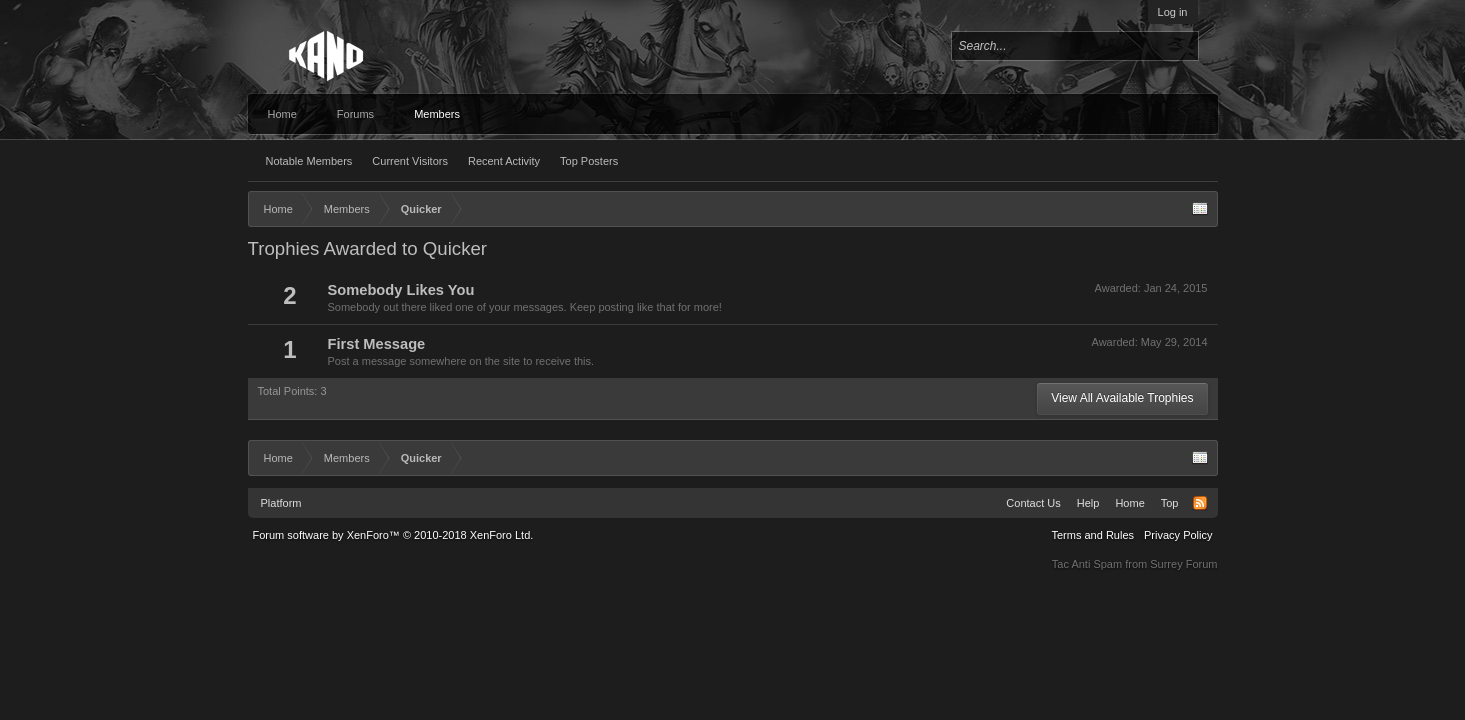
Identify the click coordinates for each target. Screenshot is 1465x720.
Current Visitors (410, 161)
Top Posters (589, 161)
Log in (1173, 12)
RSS (1200, 503)
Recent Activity (504, 161)
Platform (281, 503)
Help (1088, 503)
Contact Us (1033, 503)
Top (1170, 503)
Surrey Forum (1183, 564)
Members (437, 114)
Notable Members (309, 161)
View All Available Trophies (1122, 398)
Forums (355, 114)
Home (282, 114)
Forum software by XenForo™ (393, 535)
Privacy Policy (1178, 535)
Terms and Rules (1092, 535)
